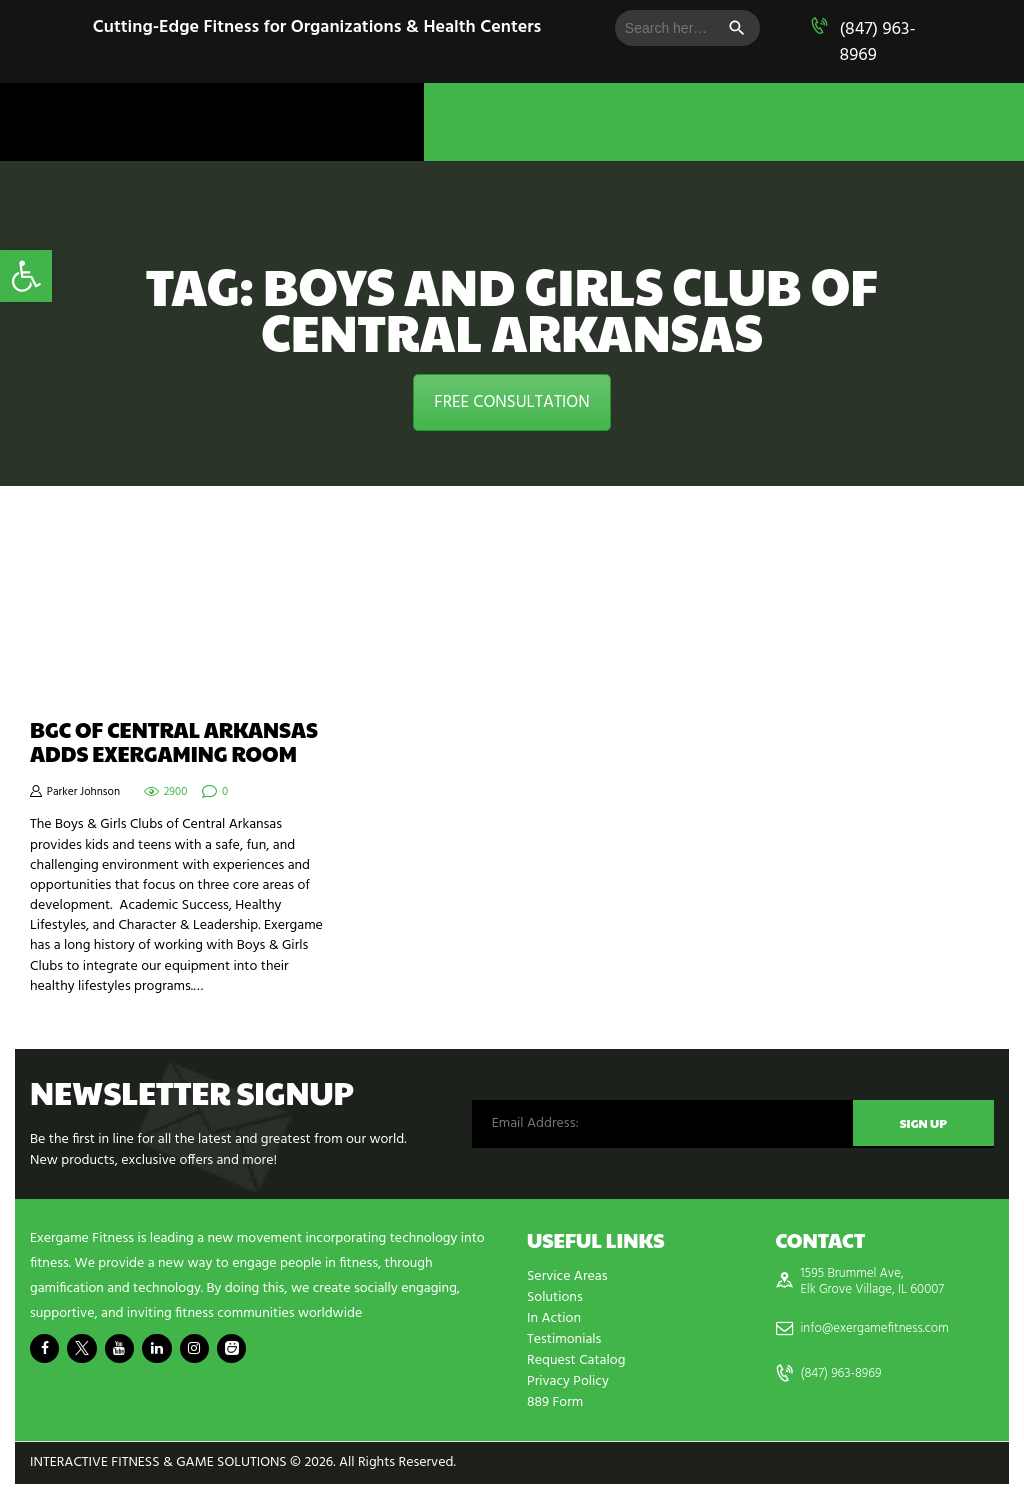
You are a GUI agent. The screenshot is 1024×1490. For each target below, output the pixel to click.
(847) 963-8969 (877, 42)
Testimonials (564, 1339)
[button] (26, 276)
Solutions (555, 1297)
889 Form (555, 1402)
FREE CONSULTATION (511, 402)
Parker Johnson (83, 792)
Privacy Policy (568, 1381)
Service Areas (567, 1276)
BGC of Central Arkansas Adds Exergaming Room (174, 742)
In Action (554, 1318)
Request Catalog (576, 1360)
